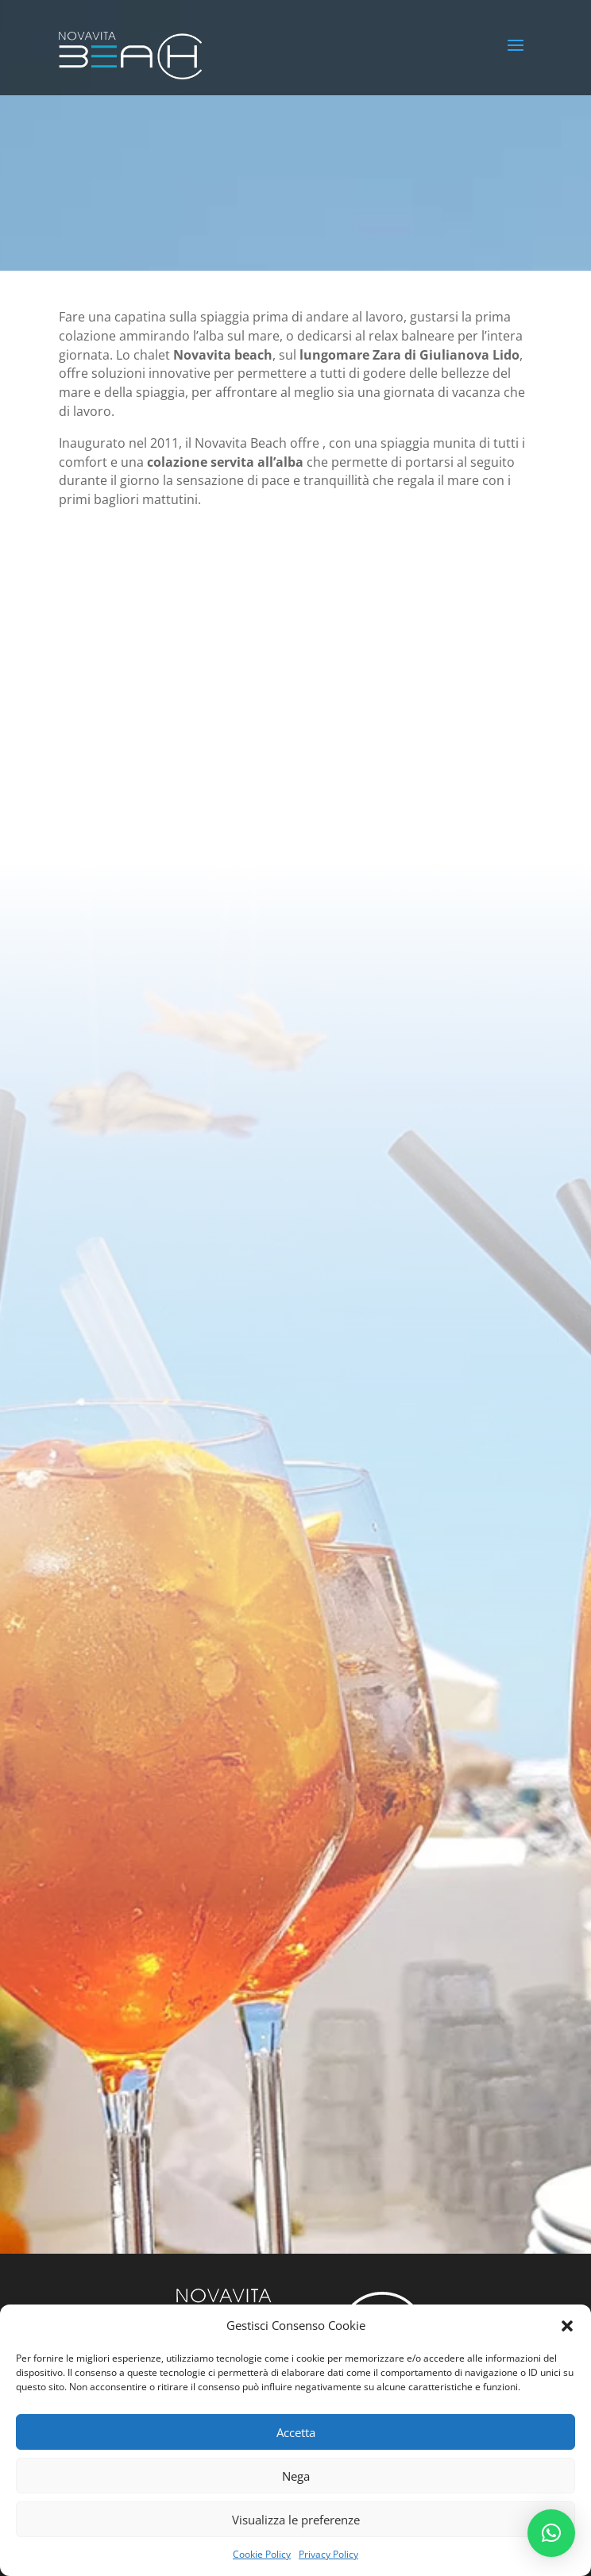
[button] (567, 2326)
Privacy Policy (328, 2554)
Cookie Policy (262, 2554)
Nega (296, 2476)
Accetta (295, 2432)
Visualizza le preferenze (296, 2520)
